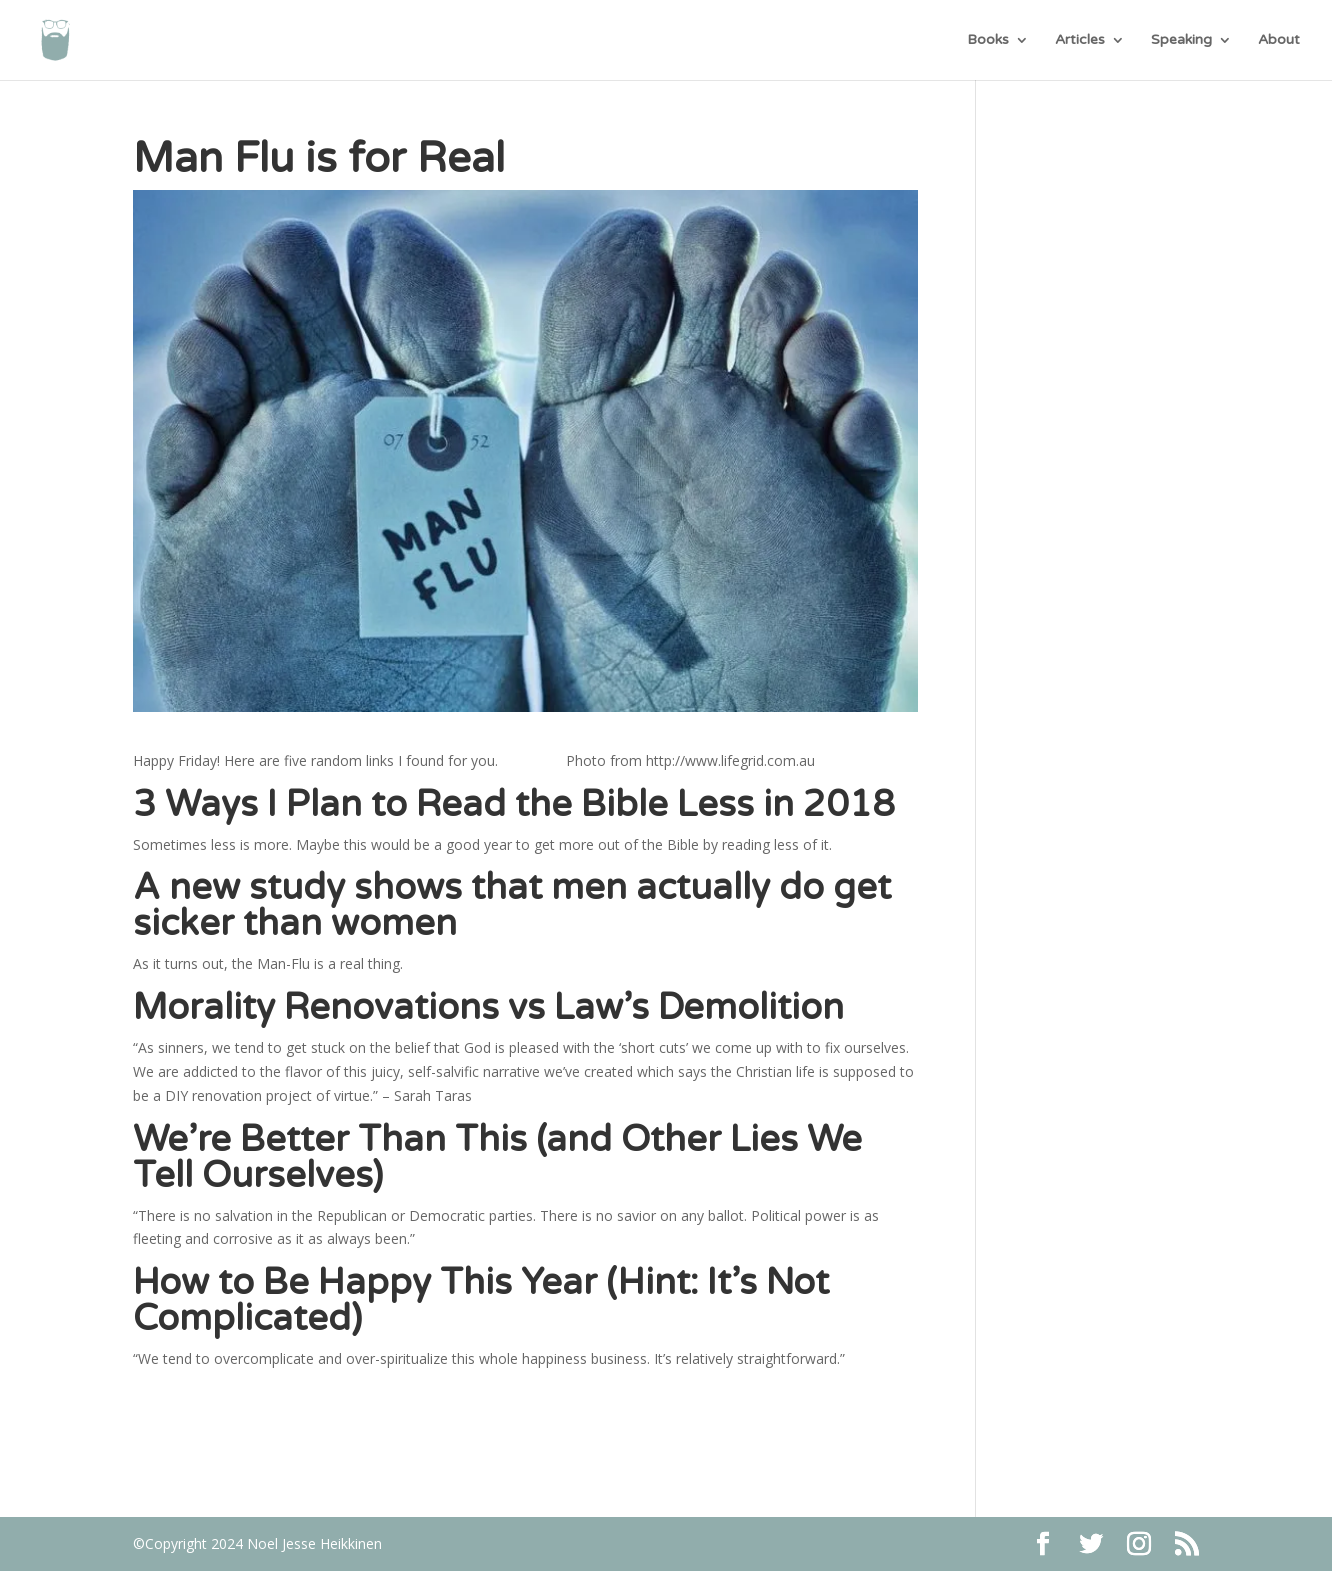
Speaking (1181, 40)
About (1279, 40)
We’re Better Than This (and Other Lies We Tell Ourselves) (497, 1157)
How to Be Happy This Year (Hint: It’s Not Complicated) (481, 1300)
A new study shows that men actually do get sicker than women (512, 905)
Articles (1080, 40)
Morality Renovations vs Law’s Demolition (488, 1007)
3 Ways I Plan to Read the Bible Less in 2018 (514, 804)
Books (988, 40)
